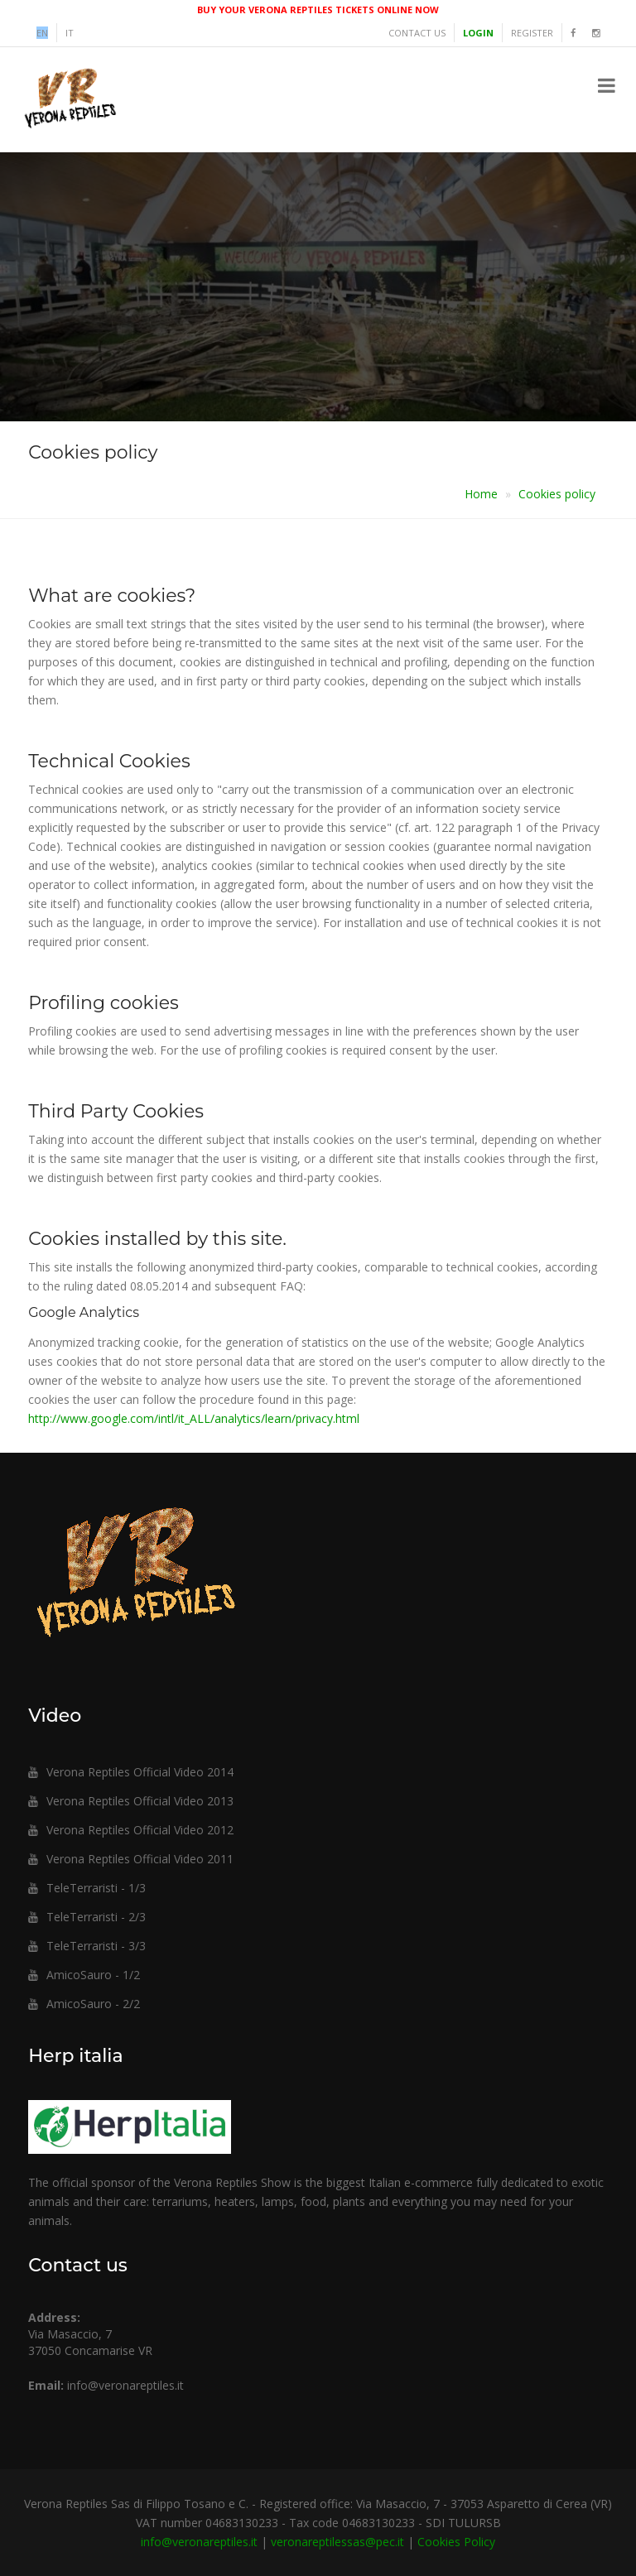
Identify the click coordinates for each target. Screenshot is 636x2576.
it (69, 32)
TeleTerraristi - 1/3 (87, 1888)
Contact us (417, 32)
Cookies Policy (456, 2542)
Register (532, 32)
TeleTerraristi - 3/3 (87, 1946)
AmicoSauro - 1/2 (84, 1974)
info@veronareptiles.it (125, 2385)
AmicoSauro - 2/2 (84, 2003)
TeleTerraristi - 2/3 (87, 1917)
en (42, 32)
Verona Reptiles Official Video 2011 (131, 1859)
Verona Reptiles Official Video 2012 (131, 1830)
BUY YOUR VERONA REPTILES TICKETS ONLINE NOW (318, 9)
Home (481, 494)
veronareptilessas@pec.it (337, 2542)
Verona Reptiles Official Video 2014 (131, 1772)
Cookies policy (556, 494)
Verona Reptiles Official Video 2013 (131, 1801)
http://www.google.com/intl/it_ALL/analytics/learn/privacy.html (193, 1418)
